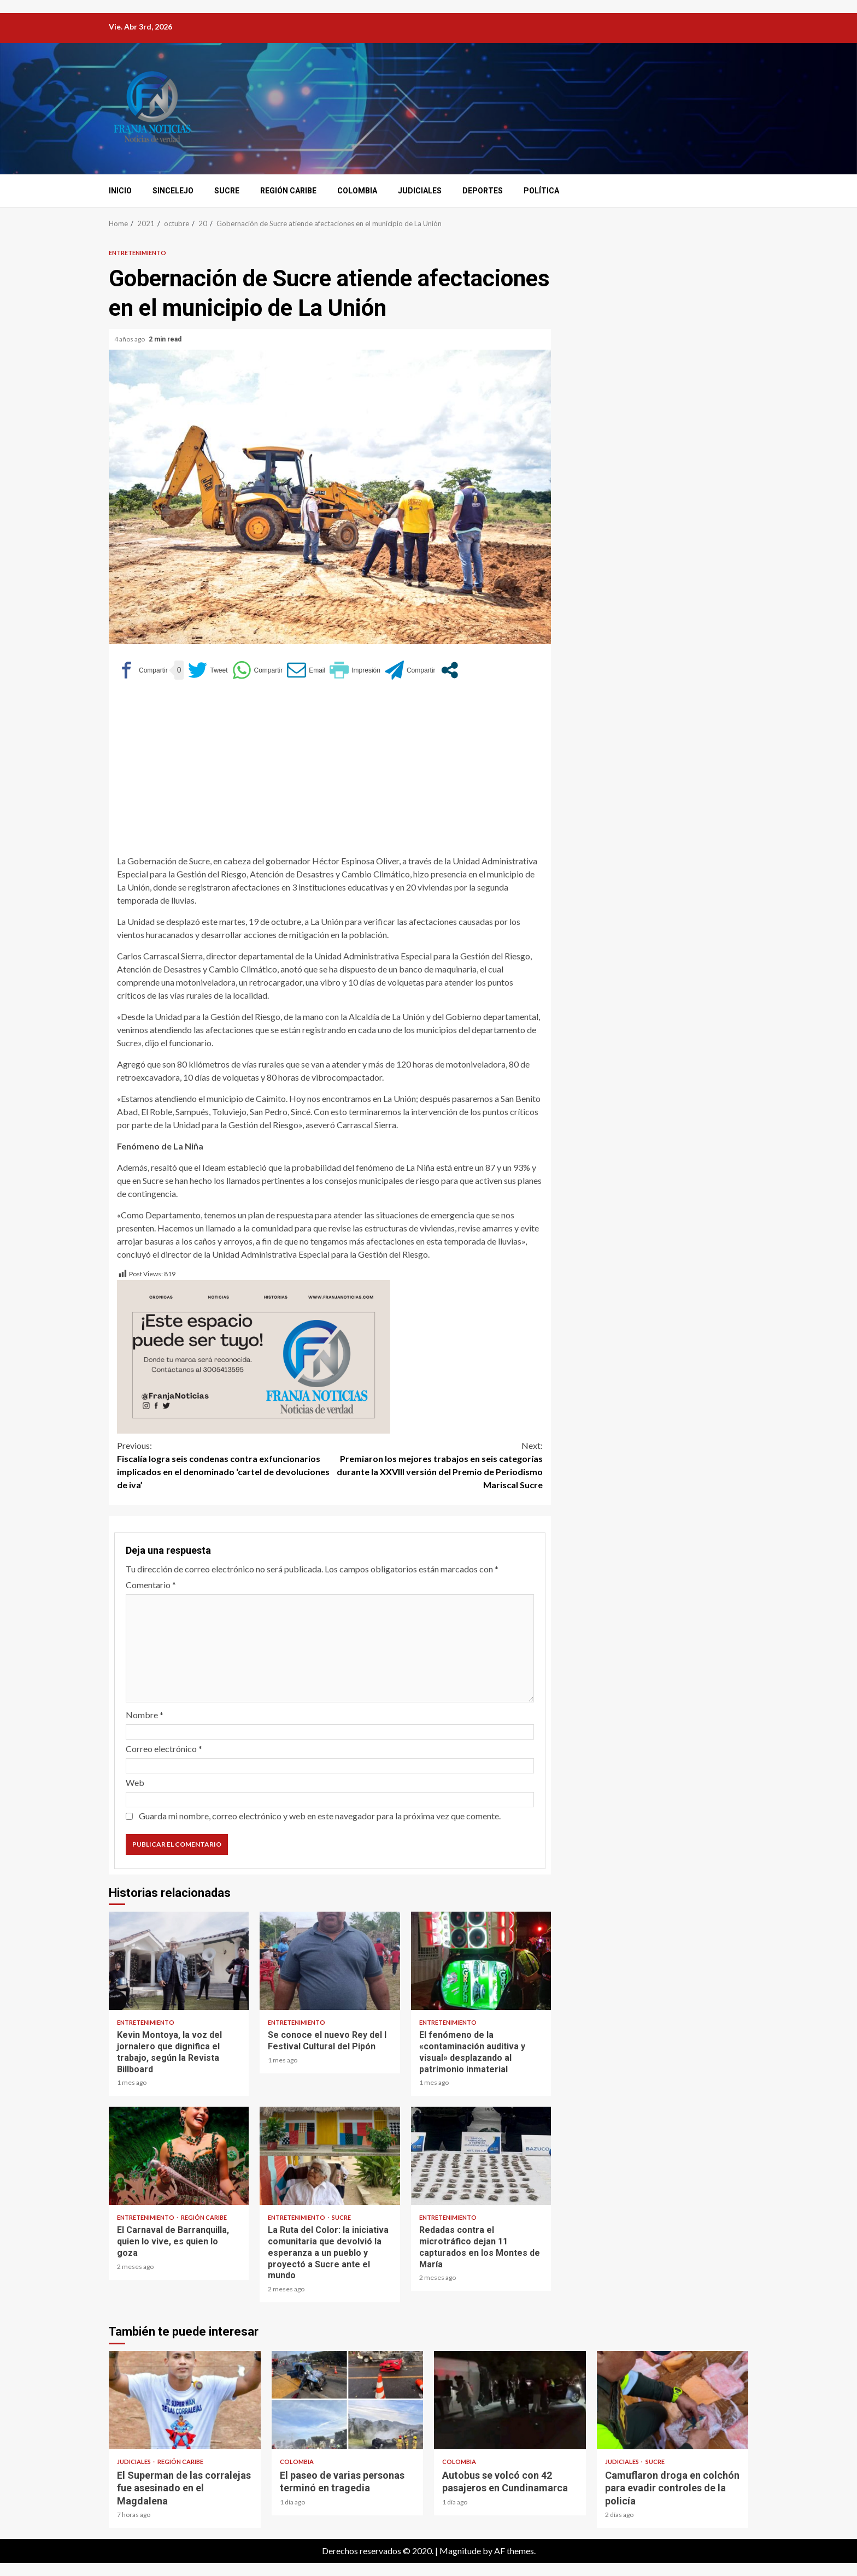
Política (541, 190)
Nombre (144, 1715)
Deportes (482, 190)
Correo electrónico (164, 1748)
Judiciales (420, 190)
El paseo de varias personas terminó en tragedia (348, 2400)
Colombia (357, 190)
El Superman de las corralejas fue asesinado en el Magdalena (185, 2400)
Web (135, 1782)
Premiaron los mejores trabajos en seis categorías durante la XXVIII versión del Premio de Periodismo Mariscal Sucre (436, 1464)
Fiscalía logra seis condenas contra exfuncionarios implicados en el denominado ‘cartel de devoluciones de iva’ (223, 1464)
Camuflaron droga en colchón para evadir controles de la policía (673, 2400)
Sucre (226, 190)
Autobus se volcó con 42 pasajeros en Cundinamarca (510, 2400)
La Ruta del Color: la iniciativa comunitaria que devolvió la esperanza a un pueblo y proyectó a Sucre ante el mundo (330, 2156)
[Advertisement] (330, 772)
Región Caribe (288, 190)
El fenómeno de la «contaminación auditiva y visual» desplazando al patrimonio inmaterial (481, 1961)
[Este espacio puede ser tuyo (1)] (253, 1356)
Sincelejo (172, 190)
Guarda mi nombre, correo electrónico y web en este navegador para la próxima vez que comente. (320, 1816)
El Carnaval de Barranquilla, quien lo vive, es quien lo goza (179, 2156)
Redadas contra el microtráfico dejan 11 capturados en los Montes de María (481, 2156)
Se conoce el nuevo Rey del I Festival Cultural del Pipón (330, 1961)
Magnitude (460, 2550)
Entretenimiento (137, 253)
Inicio (120, 190)
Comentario (151, 1584)
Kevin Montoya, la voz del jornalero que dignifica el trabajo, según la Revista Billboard (179, 1961)
